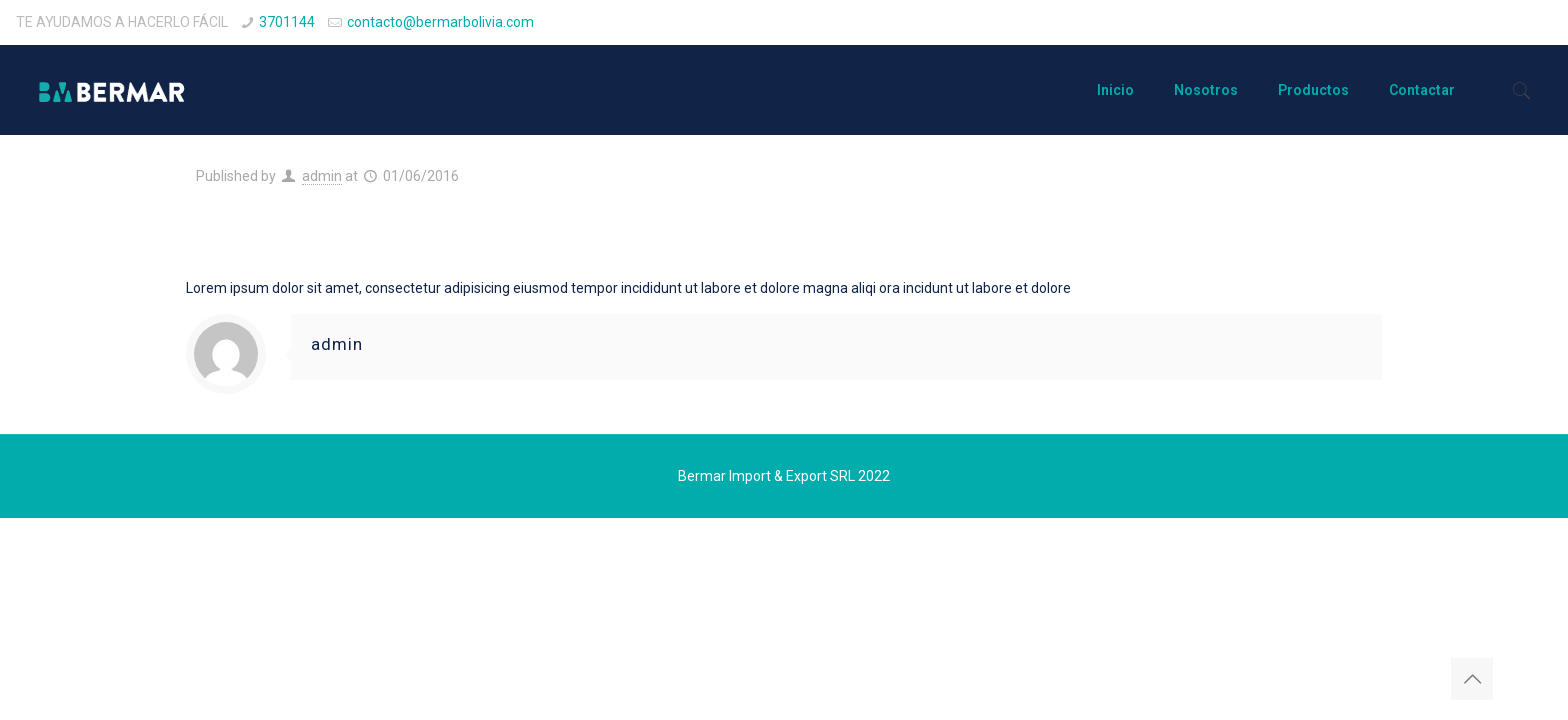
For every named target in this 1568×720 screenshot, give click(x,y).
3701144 (287, 22)
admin (322, 176)
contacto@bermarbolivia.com (440, 22)
